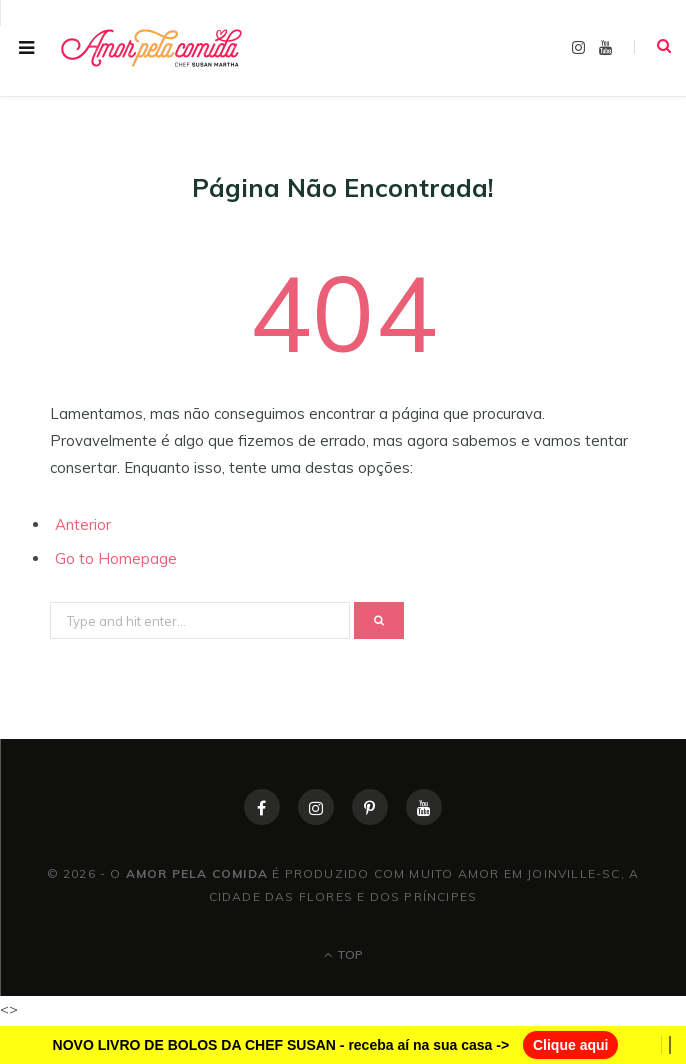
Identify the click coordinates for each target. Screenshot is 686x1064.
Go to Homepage (116, 558)
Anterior (83, 524)
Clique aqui (570, 1045)
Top (343, 954)
